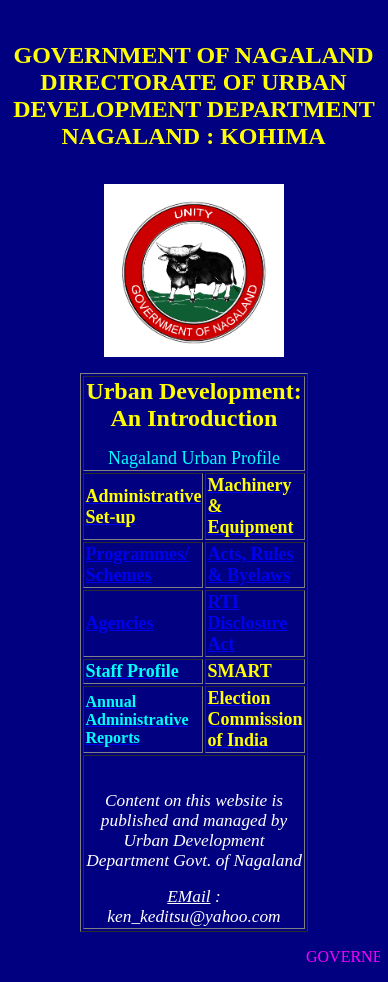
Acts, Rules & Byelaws (250, 564)
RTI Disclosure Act (247, 623)
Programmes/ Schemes (137, 564)
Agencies (119, 623)
